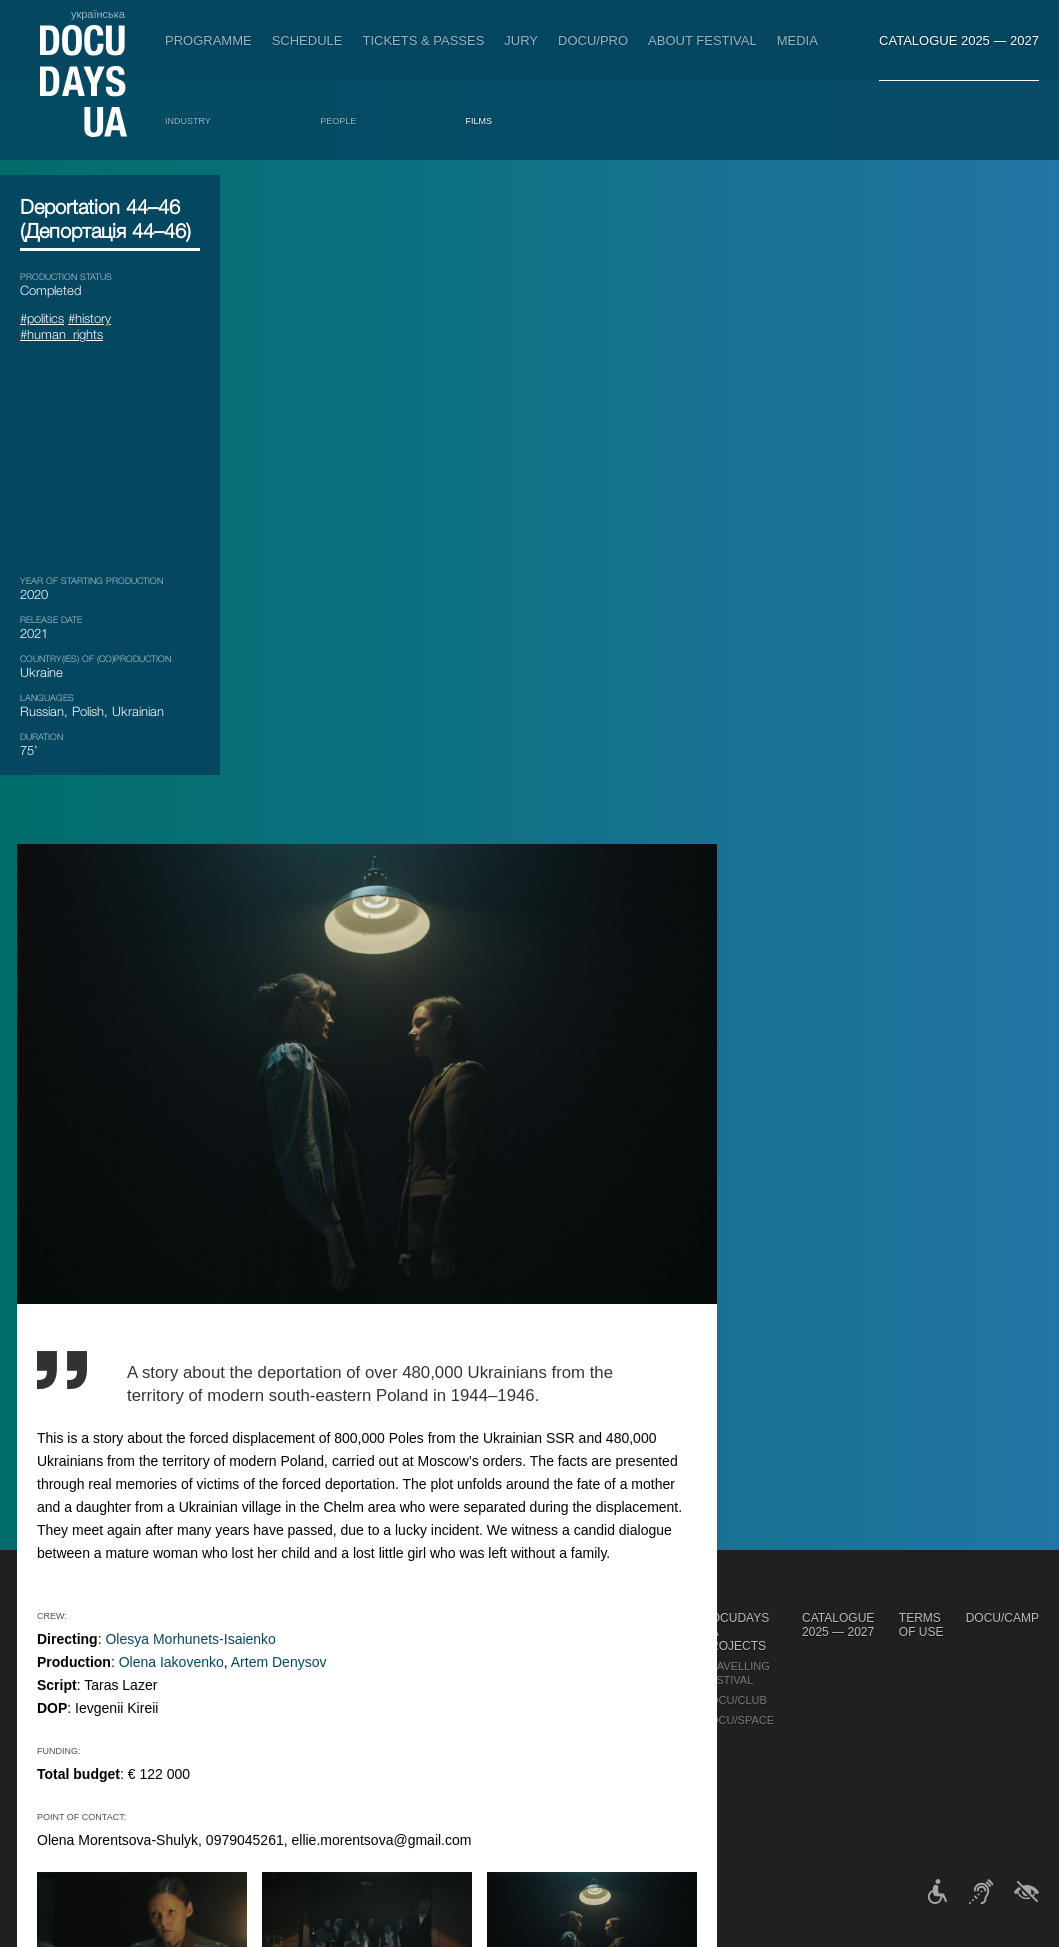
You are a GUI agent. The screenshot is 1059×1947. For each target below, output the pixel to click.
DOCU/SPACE (738, 1720)
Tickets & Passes (423, 40)
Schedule (307, 40)
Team (507, 1706)
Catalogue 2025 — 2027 (959, 40)
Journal (48, 1618)
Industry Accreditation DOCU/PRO (380, 1652)
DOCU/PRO (593, 40)
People (338, 121)
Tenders (518, 1766)
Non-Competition (172, 1658)
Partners (521, 1726)
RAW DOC (362, 1686)
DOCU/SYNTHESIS (169, 1718)
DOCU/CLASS (156, 1792)
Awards (143, 1812)
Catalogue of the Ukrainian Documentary (390, 1720)
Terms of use (921, 1625)
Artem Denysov (502, 993)
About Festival (702, 40)
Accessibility (533, 1746)
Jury (521, 40)
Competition (158, 1638)
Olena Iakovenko (394, 993)
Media (797, 40)
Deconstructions (175, 1738)
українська (98, 14)
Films (479, 121)
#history (89, 318)
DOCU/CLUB (734, 1700)
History (516, 1786)
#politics (42, 318)
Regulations (531, 1652)
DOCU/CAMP (1002, 1618)
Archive (516, 1806)
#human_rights (61, 334)
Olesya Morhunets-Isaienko (413, 970)
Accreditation (638, 1672)
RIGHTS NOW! (157, 1678)
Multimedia (627, 1692)
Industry (188, 121)
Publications (60, 1638)
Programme (208, 40)
